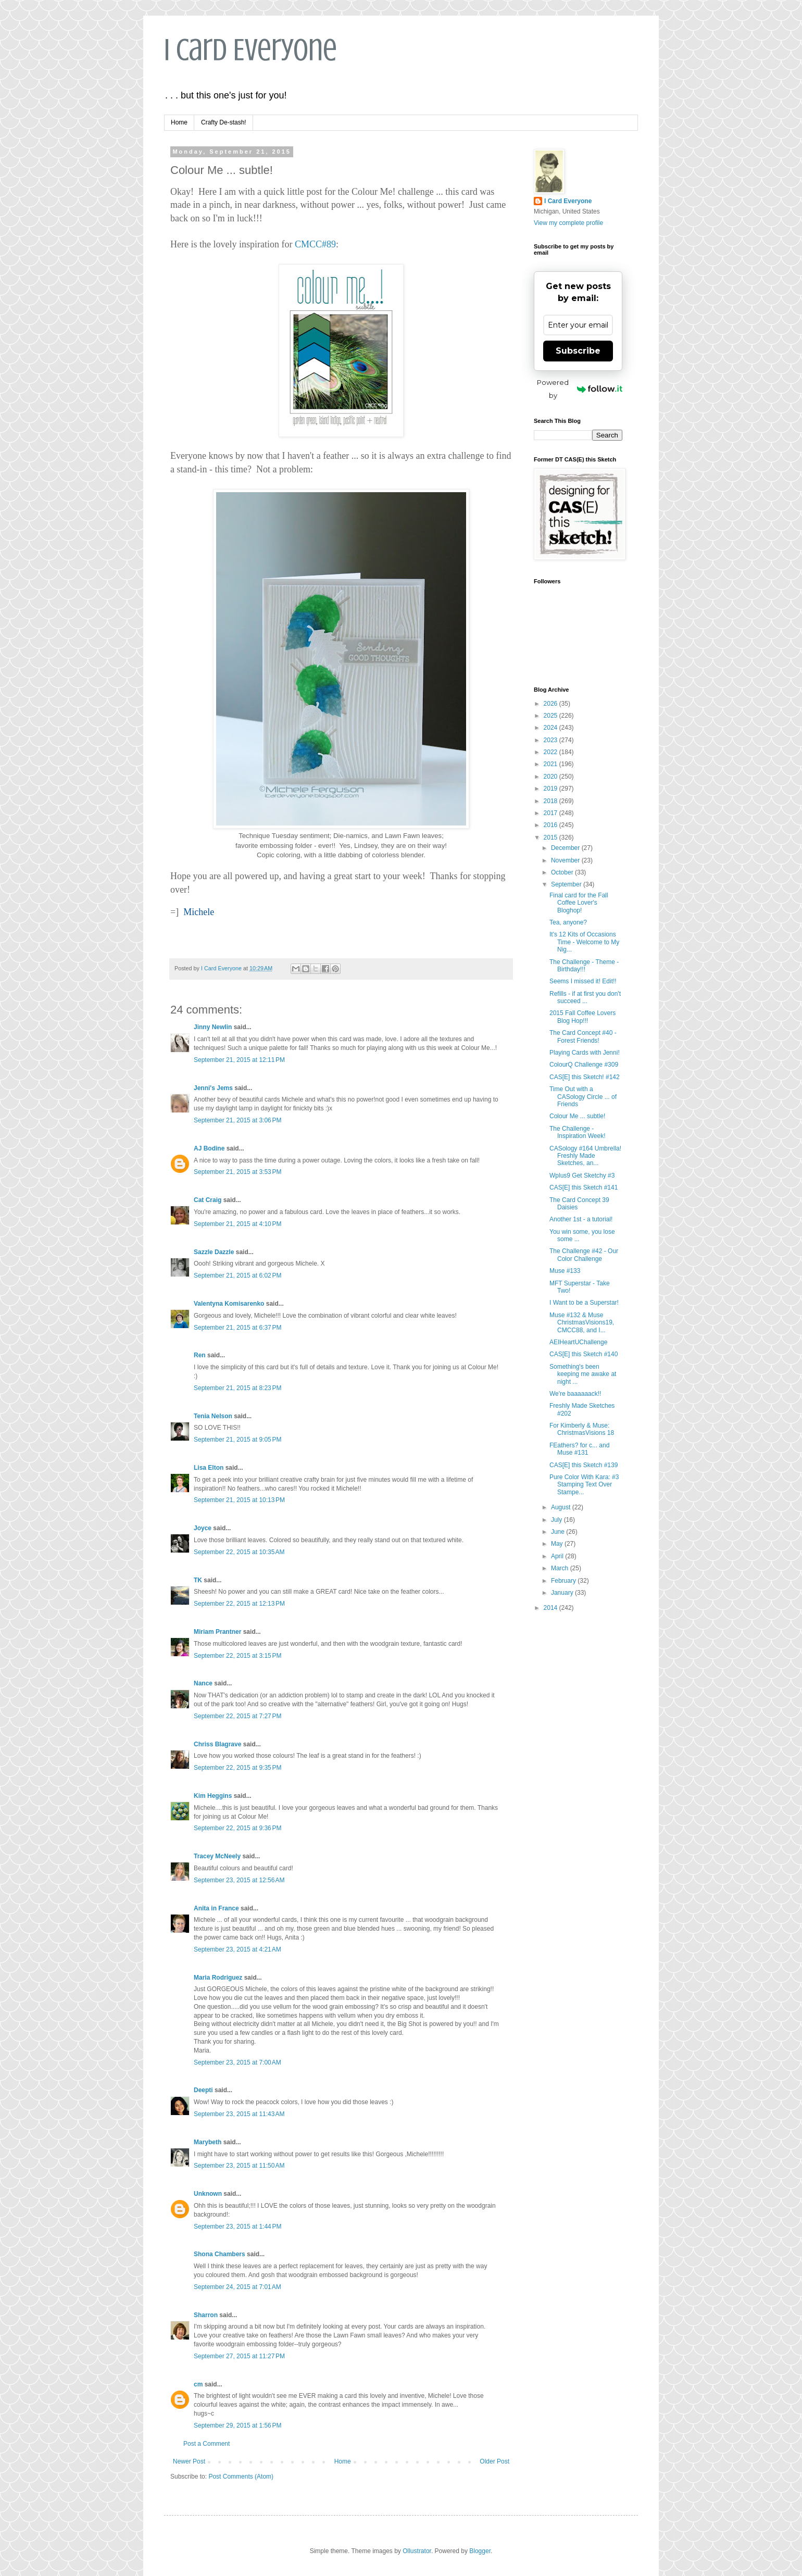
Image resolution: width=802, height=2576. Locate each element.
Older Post (494, 2461)
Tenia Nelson (213, 1416)
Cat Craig (207, 1200)
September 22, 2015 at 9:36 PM (237, 1828)
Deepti (203, 2090)
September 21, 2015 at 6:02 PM (237, 1275)
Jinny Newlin (213, 1027)
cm (198, 2384)
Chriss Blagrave (217, 1744)
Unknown (208, 2193)
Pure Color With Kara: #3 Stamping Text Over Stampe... (584, 1484)
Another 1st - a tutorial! (580, 1219)
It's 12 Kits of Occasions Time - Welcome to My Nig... (584, 942)
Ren (200, 1355)
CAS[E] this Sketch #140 (583, 1354)
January (563, 1592)
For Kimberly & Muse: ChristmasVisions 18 (581, 1429)
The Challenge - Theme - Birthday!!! (584, 965)
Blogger (480, 2551)
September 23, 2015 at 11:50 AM (239, 2165)
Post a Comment (206, 2443)
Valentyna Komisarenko (229, 1303)
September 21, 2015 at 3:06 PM (237, 1120)
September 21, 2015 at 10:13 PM (239, 1500)
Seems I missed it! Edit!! (583, 981)
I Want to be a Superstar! (584, 1302)
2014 (551, 1607)
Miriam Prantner (217, 1631)
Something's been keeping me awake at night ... (582, 1374)
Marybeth (207, 2142)
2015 (551, 837)
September (567, 884)
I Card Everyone (250, 49)
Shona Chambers (219, 2254)
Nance (203, 1683)
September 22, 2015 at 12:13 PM (239, 1603)
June (558, 1531)
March (560, 1568)
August (561, 1507)
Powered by (579, 388)
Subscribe (578, 351)
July (557, 1519)
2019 (551, 788)
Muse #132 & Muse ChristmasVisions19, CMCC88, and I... (581, 1322)
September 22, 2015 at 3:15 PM (237, 1655)
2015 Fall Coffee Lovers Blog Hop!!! (582, 1016)
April (558, 1556)
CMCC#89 (315, 244)
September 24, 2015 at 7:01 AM (237, 2287)
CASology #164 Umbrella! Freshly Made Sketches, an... (585, 1156)
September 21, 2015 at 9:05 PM (237, 1439)
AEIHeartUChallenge (578, 1342)
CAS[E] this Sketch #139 (583, 1465)
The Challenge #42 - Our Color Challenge (583, 1254)
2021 (551, 764)
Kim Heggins (213, 1795)
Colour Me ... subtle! (577, 1116)
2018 (551, 801)
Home (179, 122)
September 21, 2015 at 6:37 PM (237, 1327)
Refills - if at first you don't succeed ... (585, 997)
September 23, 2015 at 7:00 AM (237, 2062)
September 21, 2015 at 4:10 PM (237, 1224)
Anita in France (216, 1908)
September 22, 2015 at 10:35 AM (239, 1552)
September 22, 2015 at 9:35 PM (237, 1767)
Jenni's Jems (213, 1088)
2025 (551, 715)
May (558, 1543)
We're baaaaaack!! (575, 1393)
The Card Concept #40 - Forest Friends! (583, 1036)
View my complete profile (568, 223)
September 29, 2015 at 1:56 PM (237, 2425)
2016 (551, 825)
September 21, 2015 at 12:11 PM (239, 1060)
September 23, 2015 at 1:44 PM (237, 2226)
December (566, 848)
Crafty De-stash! (223, 122)
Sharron (206, 2315)
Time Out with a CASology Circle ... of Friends (583, 1096)
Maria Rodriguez (218, 1977)
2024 (551, 727)
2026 (551, 703)
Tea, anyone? (568, 922)
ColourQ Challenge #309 (583, 1064)
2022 (551, 752)
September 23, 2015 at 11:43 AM (239, 2114)
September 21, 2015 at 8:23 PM (237, 1388)
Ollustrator (417, 2551)
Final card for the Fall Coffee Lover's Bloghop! (578, 903)
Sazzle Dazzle (214, 1252)
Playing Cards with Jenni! (584, 1052)
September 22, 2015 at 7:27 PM (237, 1716)
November (566, 860)
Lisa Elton (208, 1467)
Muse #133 (564, 1270)
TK (198, 1580)
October (563, 872)
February (564, 1580)
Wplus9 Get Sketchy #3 (582, 1175)
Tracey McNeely (217, 1856)
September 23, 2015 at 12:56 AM (239, 1880)
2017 (551, 813)
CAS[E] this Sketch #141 (583, 1187)
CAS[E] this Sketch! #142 (584, 1077)
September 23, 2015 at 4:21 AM (237, 1949)
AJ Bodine (209, 1148)
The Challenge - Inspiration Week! (577, 1132)
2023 (551, 740)
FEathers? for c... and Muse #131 (579, 1449)
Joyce (202, 1528)
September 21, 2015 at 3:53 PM (237, 1172)
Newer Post (189, 2461)
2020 (551, 776)
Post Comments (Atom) (240, 2476)
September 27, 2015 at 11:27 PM (239, 2356)
